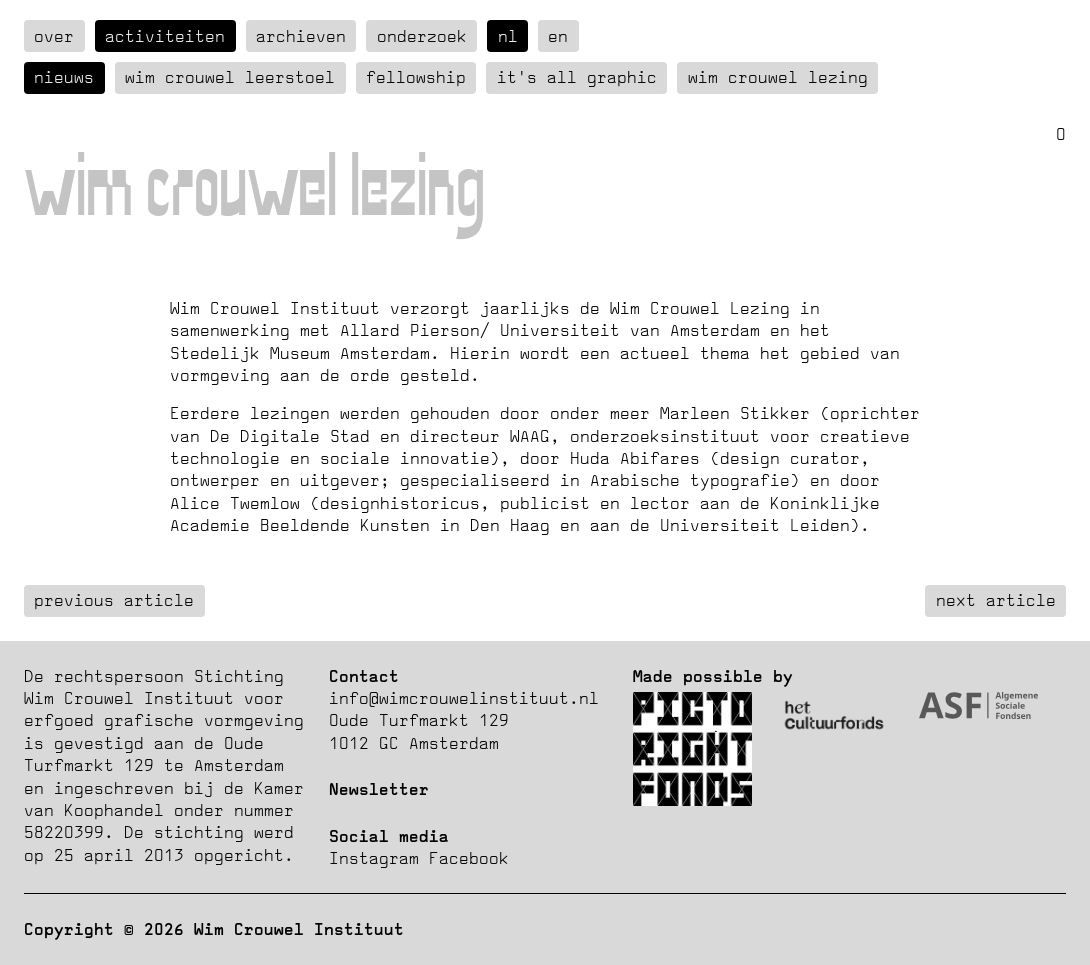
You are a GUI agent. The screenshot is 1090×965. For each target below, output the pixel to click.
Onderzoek (422, 36)
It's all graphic (577, 77)
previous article (114, 600)
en (558, 36)
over (54, 36)
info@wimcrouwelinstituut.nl (464, 698)
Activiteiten (165, 36)
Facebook (469, 858)
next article (996, 600)
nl (508, 36)
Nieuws (64, 77)
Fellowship (416, 77)
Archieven (301, 36)
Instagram (374, 858)
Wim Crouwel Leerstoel (230, 77)
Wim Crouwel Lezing (778, 77)
